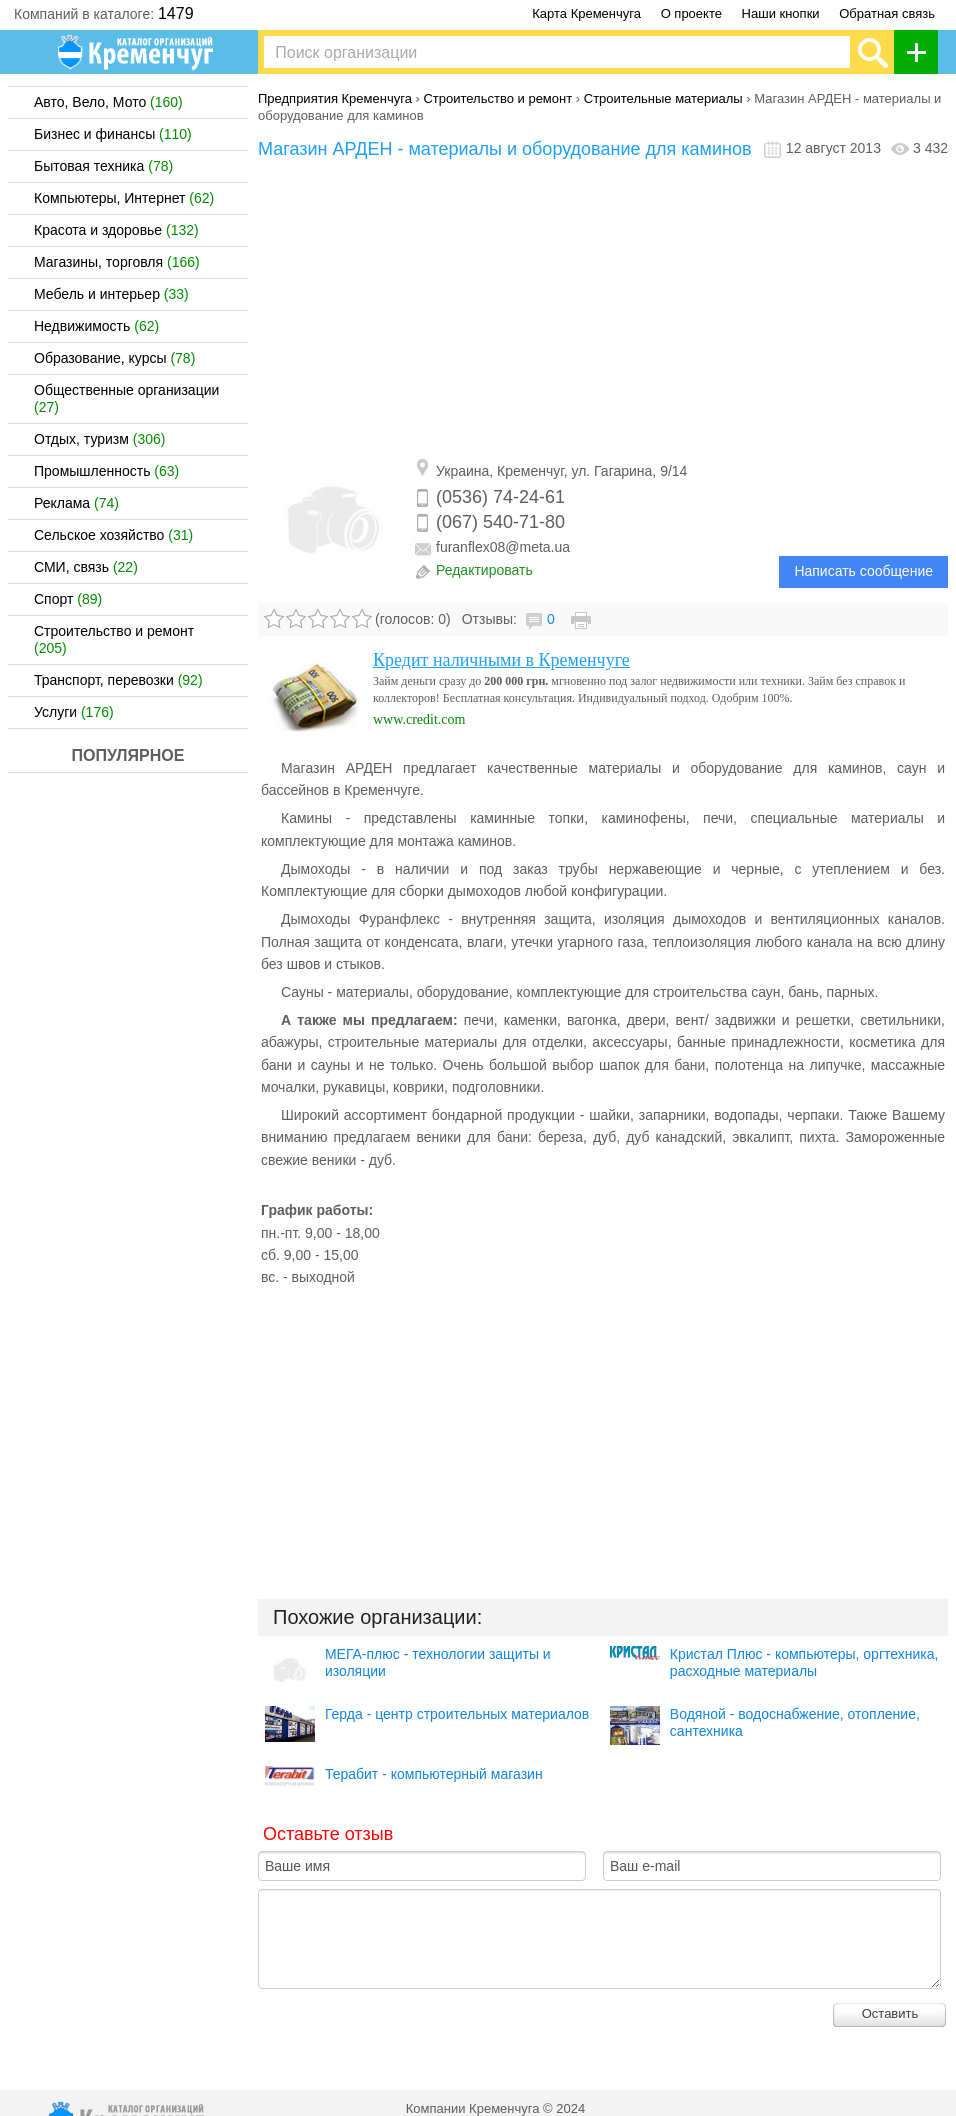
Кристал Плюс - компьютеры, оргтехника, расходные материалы (804, 1662)
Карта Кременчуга (586, 13)
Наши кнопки (781, 13)
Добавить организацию (921, 52)
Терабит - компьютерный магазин (434, 1774)
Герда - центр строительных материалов (457, 1714)
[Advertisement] (603, 310)
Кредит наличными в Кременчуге (501, 660)
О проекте (691, 13)
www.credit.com (419, 719)
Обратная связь (887, 13)
